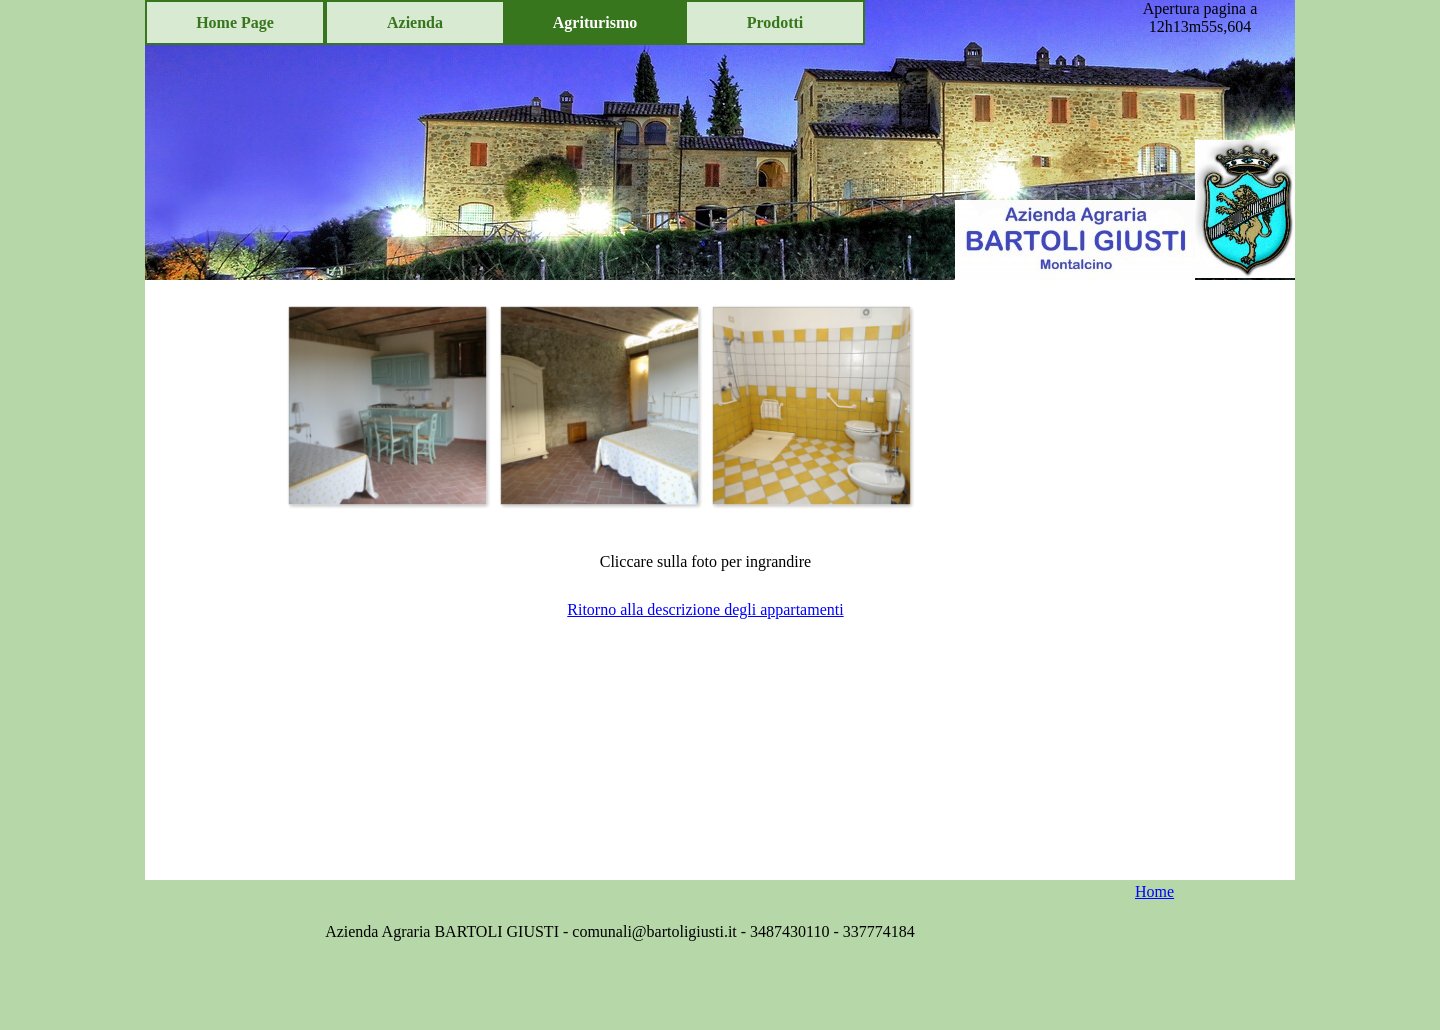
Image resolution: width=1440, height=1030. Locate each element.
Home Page (235, 22)
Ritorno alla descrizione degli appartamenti (705, 609)
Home (1154, 891)
